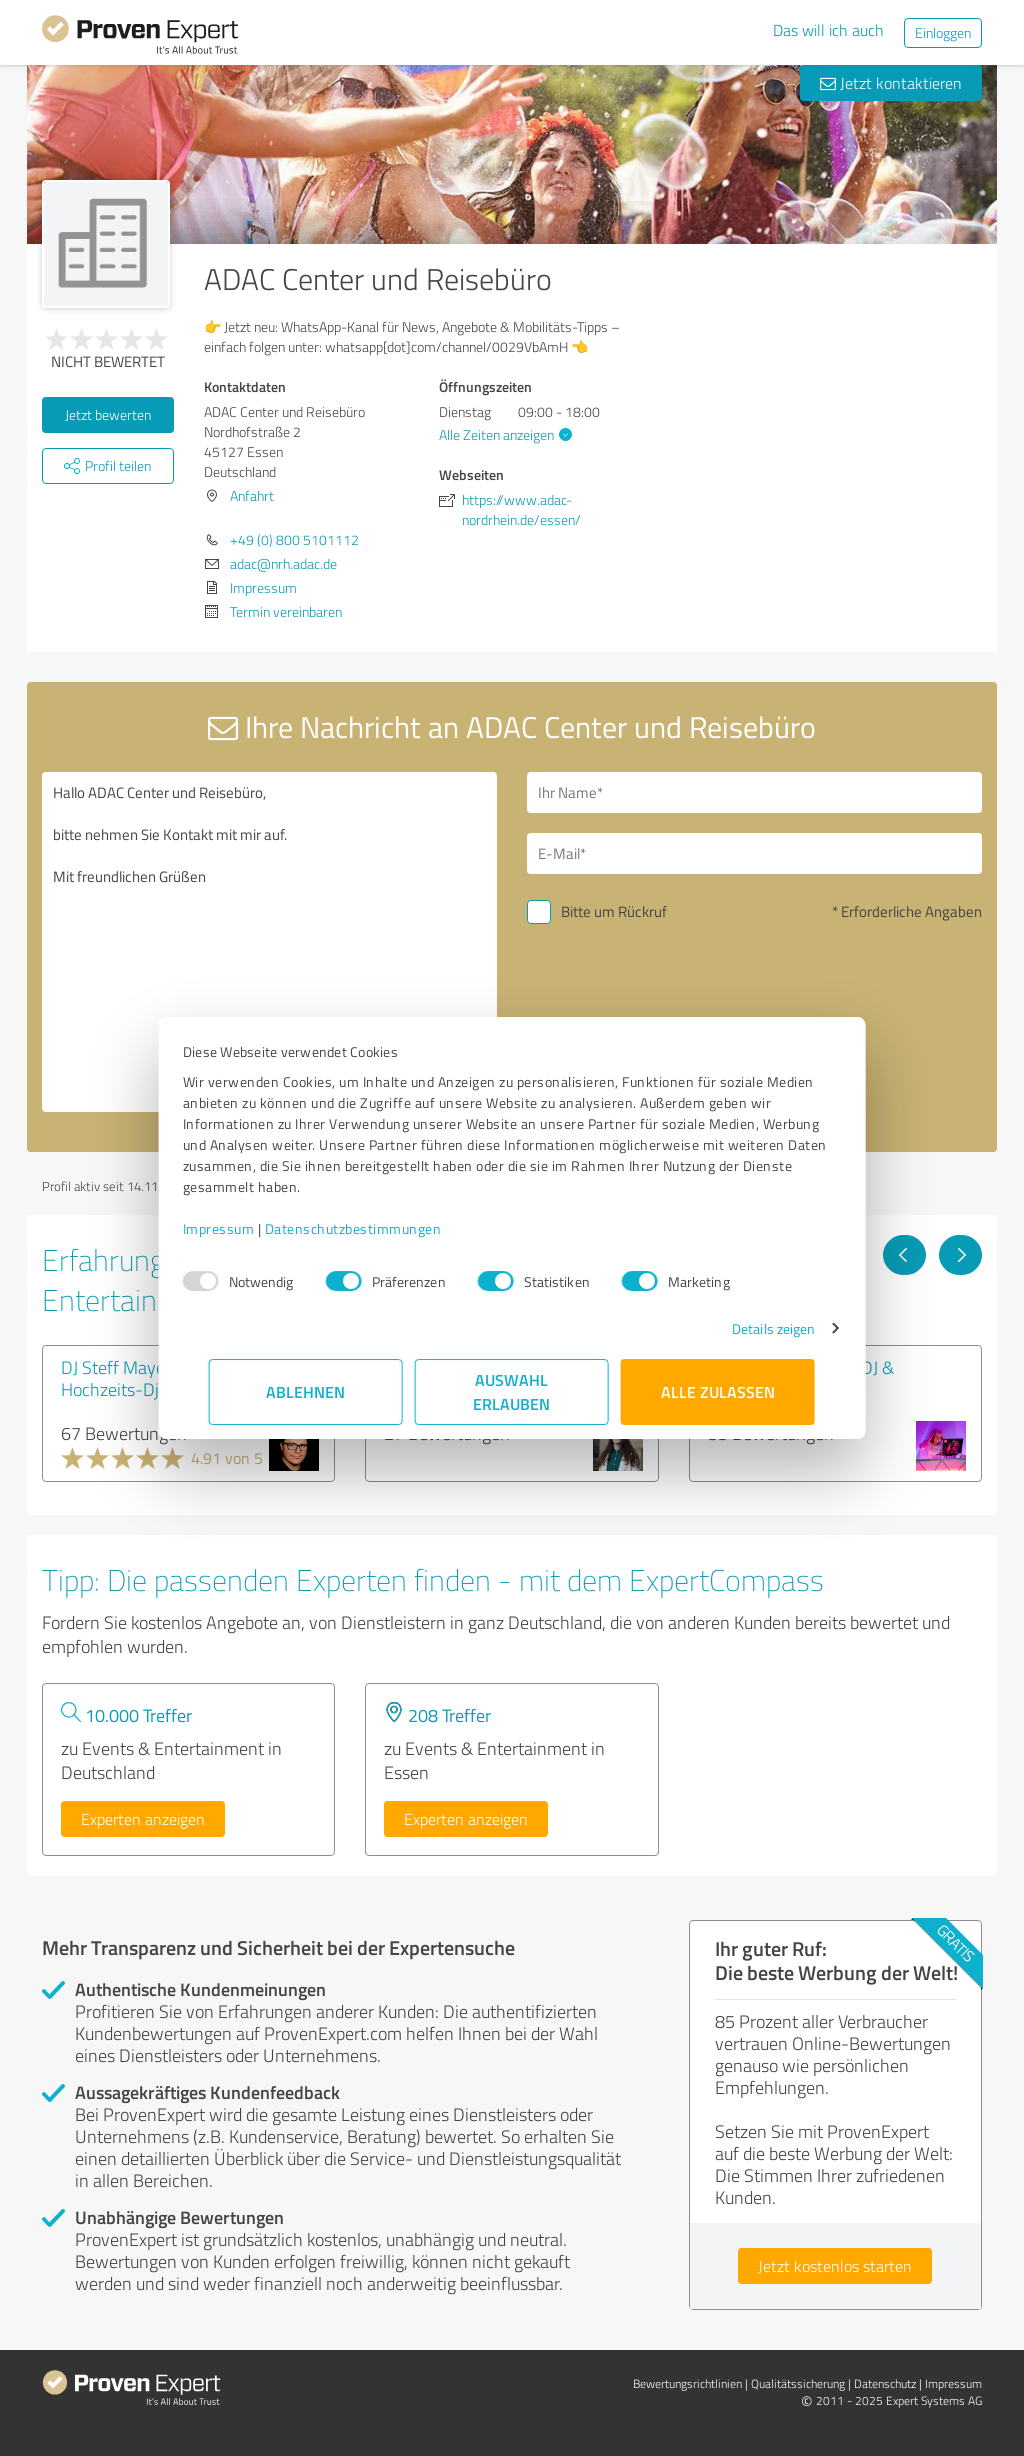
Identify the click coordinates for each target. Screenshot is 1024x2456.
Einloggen (943, 32)
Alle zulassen (718, 1391)
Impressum (245, 1228)
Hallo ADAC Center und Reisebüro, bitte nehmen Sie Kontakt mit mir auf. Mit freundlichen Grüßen (269, 942)
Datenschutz (885, 2383)
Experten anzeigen (143, 1819)
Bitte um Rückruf (614, 911)
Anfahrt (252, 495)
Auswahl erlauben (512, 1391)
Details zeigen (747, 1328)
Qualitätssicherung (798, 2383)
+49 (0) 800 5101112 (294, 539)
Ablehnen (306, 1391)
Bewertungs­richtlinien (687, 2383)
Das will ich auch (828, 30)
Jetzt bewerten (108, 414)
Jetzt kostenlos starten (835, 2266)
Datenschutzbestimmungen (379, 1228)
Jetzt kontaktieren (891, 83)
